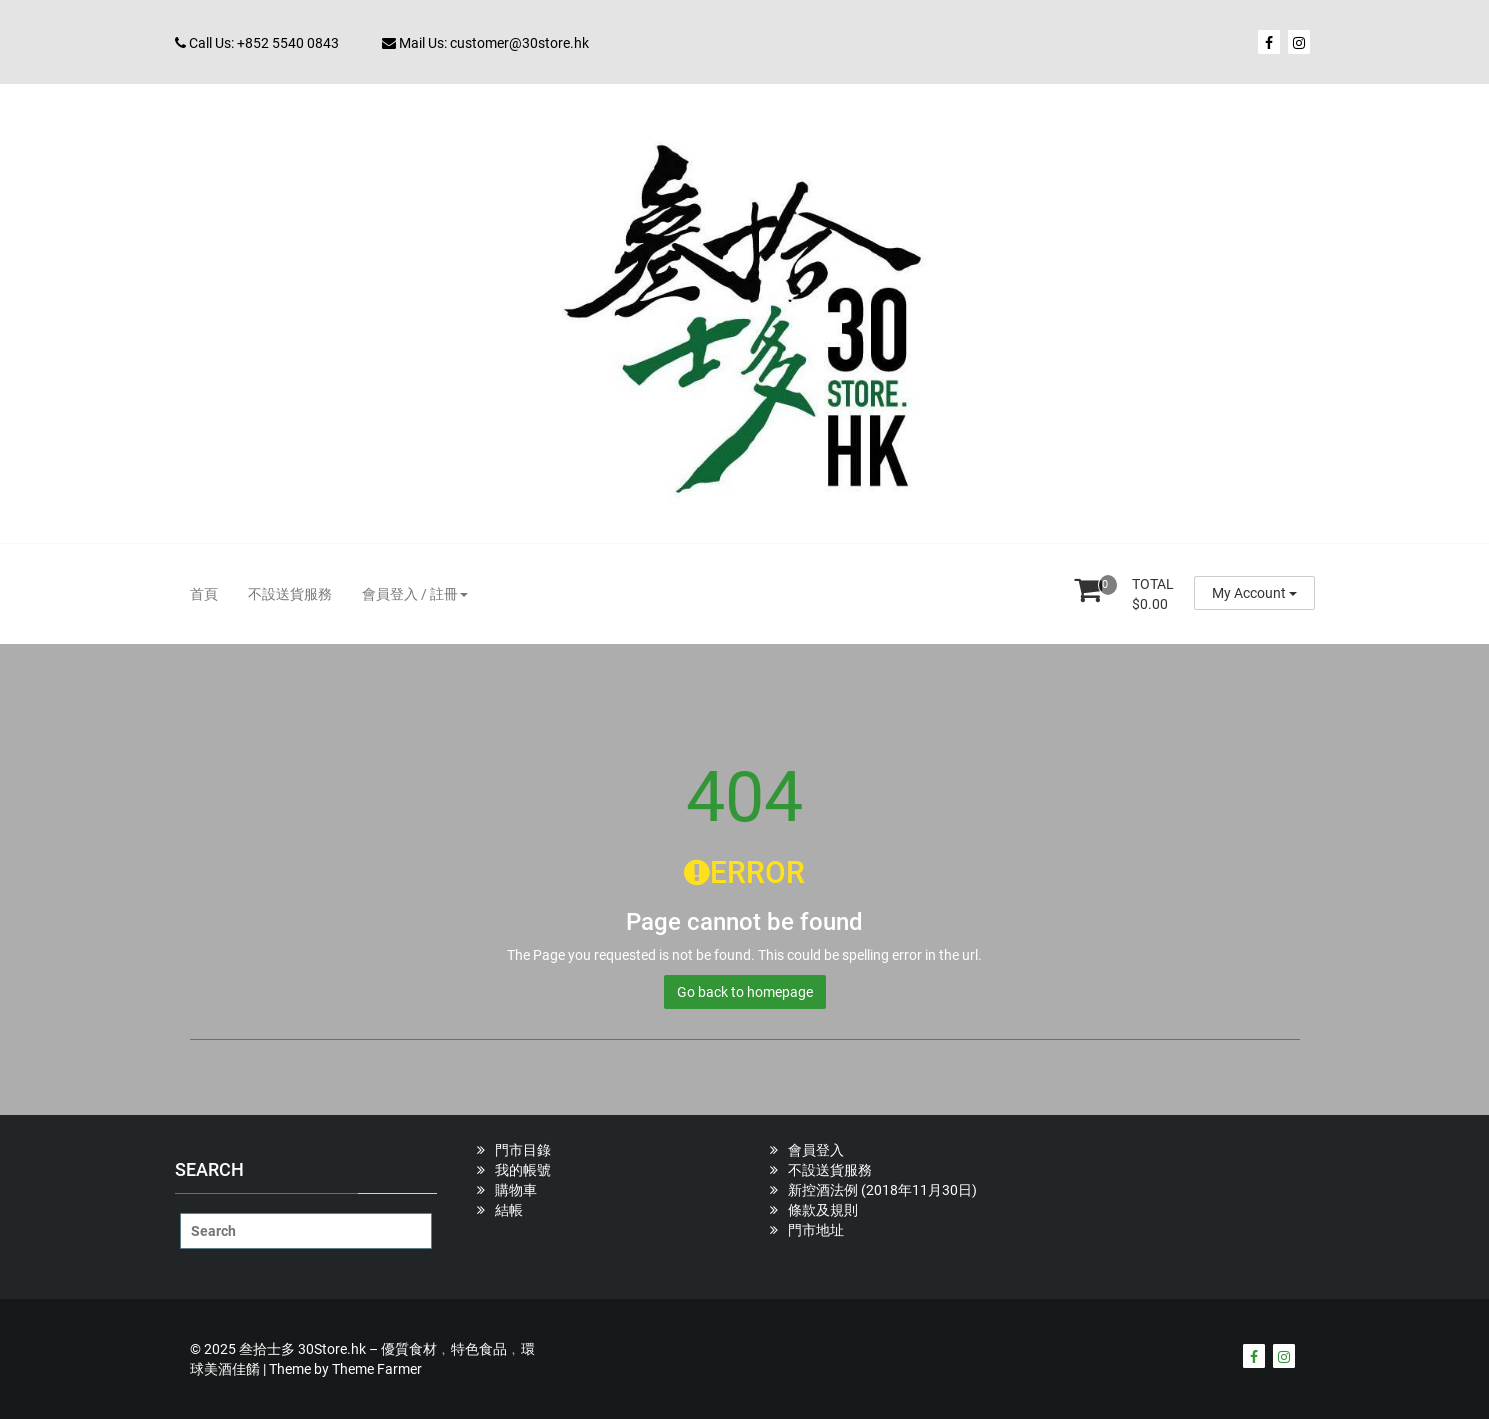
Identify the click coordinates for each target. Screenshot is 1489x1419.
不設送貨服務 (290, 594)
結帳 (509, 1210)
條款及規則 (823, 1210)
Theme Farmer (377, 1369)
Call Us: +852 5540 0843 (257, 43)
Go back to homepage (745, 992)
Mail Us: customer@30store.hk (485, 43)
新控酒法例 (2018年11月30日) (882, 1190)
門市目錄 (523, 1150)
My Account (1254, 593)
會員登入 (816, 1150)
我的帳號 (523, 1170)
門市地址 (816, 1230)
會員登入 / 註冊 (415, 594)
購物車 (516, 1190)
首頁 (204, 594)
